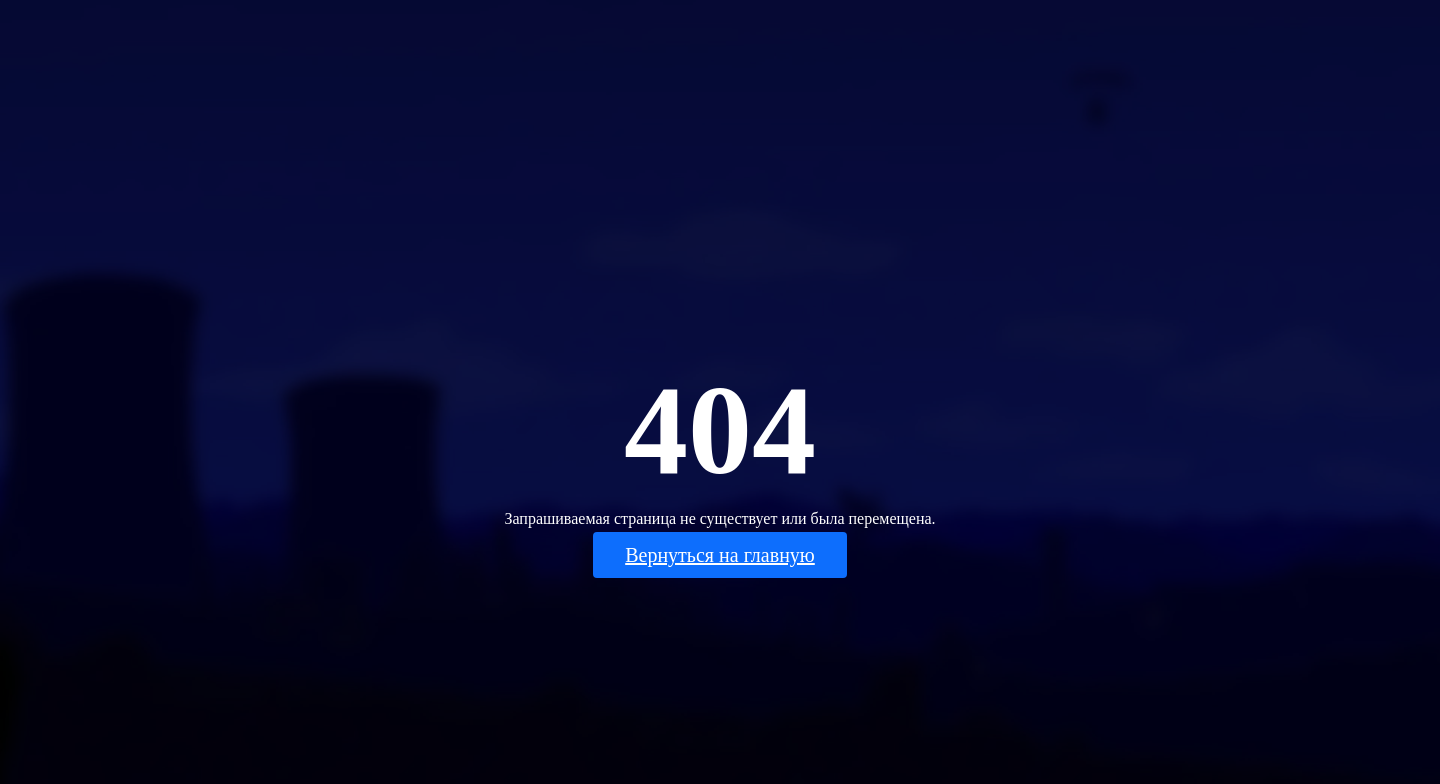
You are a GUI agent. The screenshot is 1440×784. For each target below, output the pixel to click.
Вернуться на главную (720, 555)
